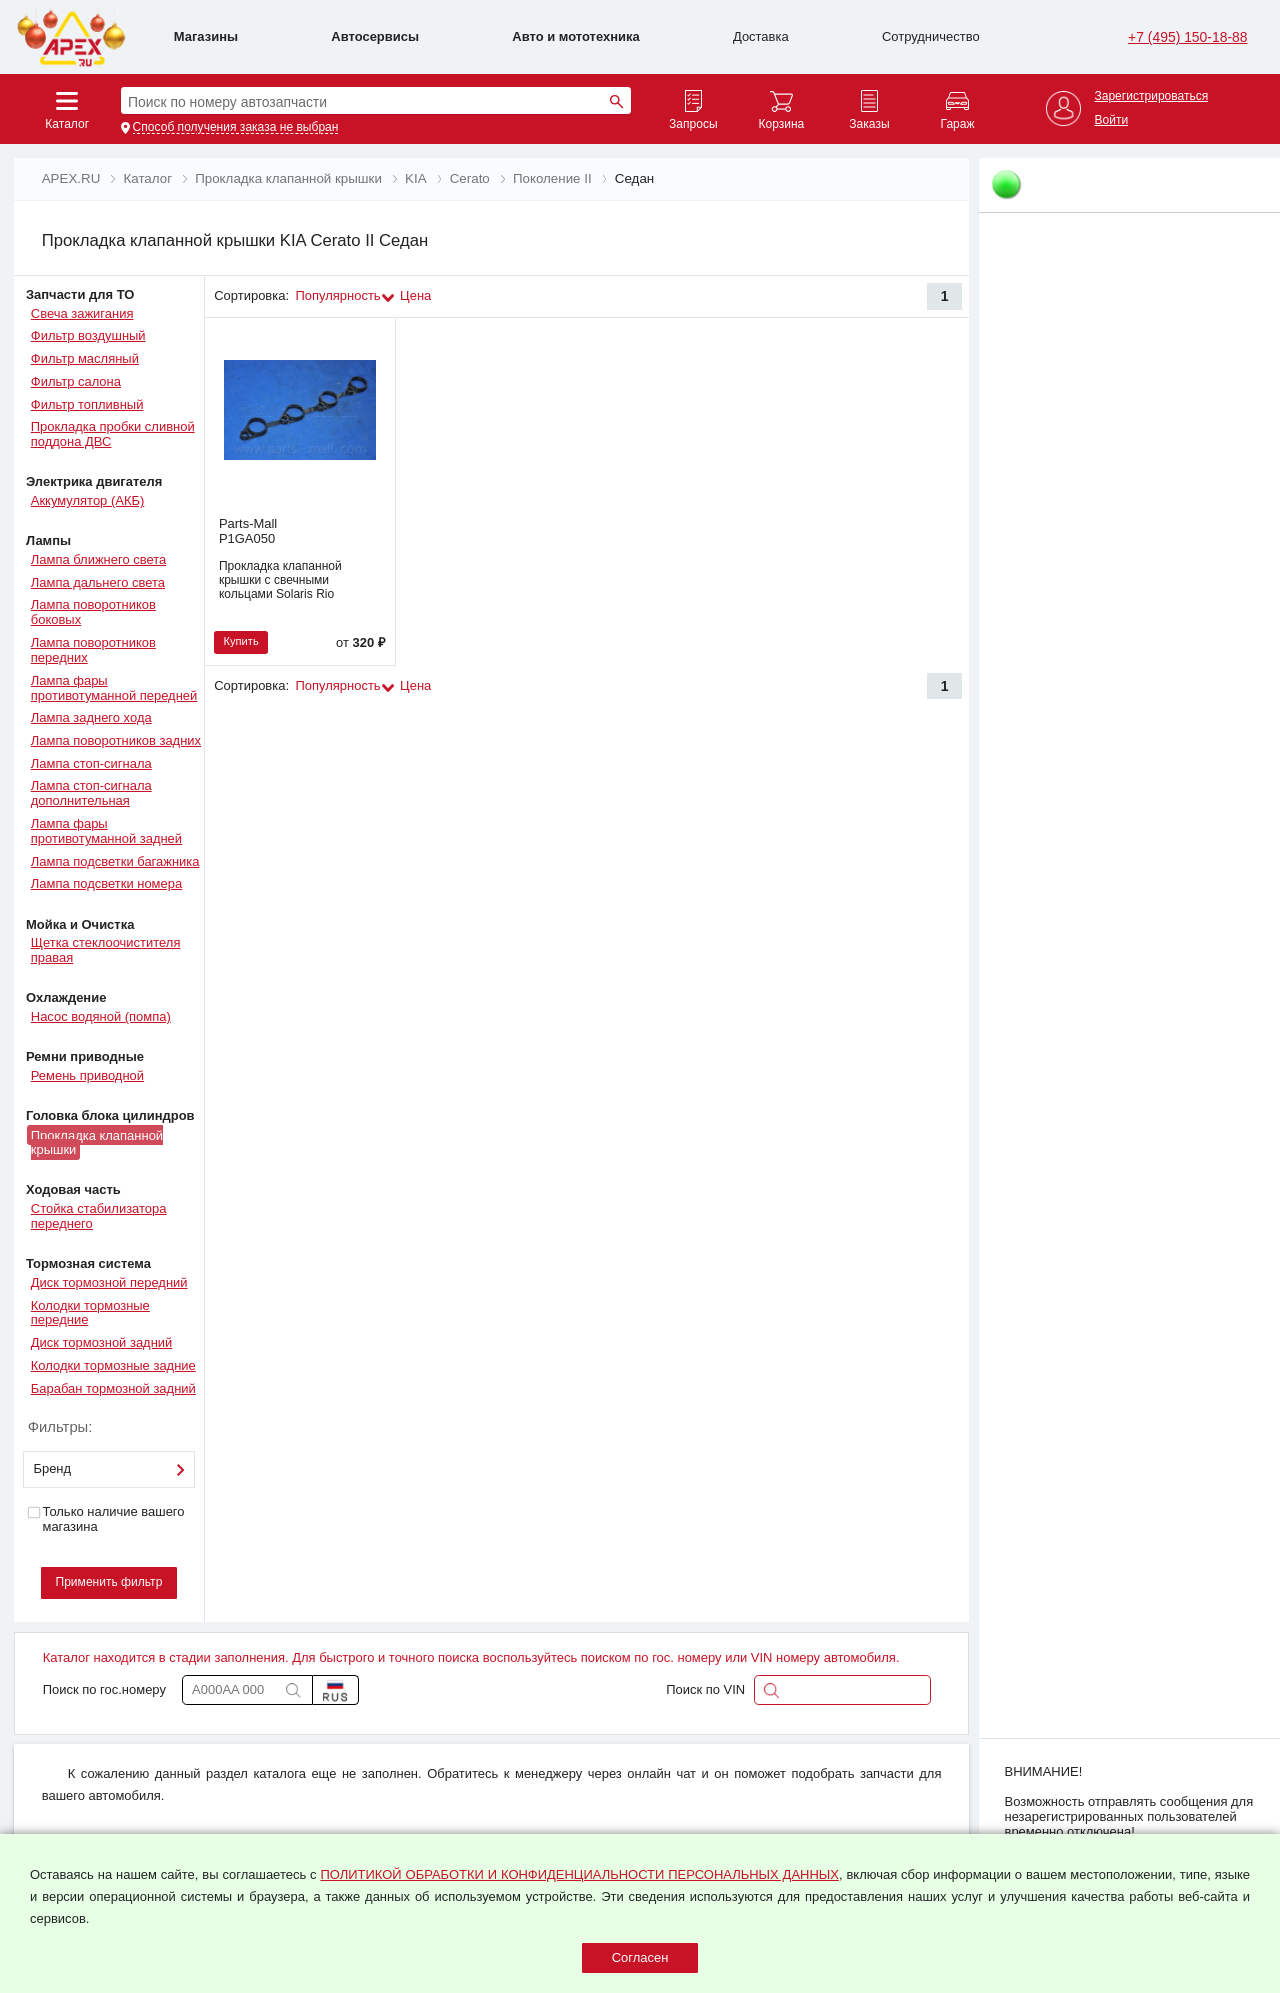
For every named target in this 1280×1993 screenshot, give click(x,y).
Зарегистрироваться (1151, 96)
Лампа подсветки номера (106, 883)
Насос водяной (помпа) (101, 1016)
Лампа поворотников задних (116, 740)
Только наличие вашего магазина (106, 1519)
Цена (415, 295)
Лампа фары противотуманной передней (114, 688)
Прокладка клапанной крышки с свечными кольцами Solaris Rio (280, 580)
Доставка (761, 36)
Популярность (338, 295)
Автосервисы (375, 36)
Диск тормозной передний (109, 1282)
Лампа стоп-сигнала (91, 763)
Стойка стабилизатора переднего (99, 1216)
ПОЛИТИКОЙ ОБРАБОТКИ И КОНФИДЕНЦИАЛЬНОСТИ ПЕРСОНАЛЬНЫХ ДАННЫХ (579, 1874)
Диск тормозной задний (102, 1342)
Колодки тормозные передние (90, 1313)
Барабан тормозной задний (113, 1388)
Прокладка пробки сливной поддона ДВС (113, 434)
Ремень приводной (87, 1075)
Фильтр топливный (87, 404)
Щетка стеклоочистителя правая (106, 950)
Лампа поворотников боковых (93, 612)
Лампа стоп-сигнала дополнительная (91, 793)
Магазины (206, 36)
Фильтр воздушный (88, 335)
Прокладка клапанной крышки (97, 1142)
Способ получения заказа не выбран (236, 127)
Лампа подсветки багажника (115, 861)
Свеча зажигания (82, 313)
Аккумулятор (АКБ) (88, 500)
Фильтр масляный (85, 358)
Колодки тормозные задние (113, 1365)
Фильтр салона (76, 381)
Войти (1111, 120)
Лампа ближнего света (98, 559)
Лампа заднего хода (91, 717)
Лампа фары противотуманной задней (106, 831)
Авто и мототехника (575, 36)
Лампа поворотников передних (93, 650)
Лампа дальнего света (98, 582)
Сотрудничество (931, 36)
